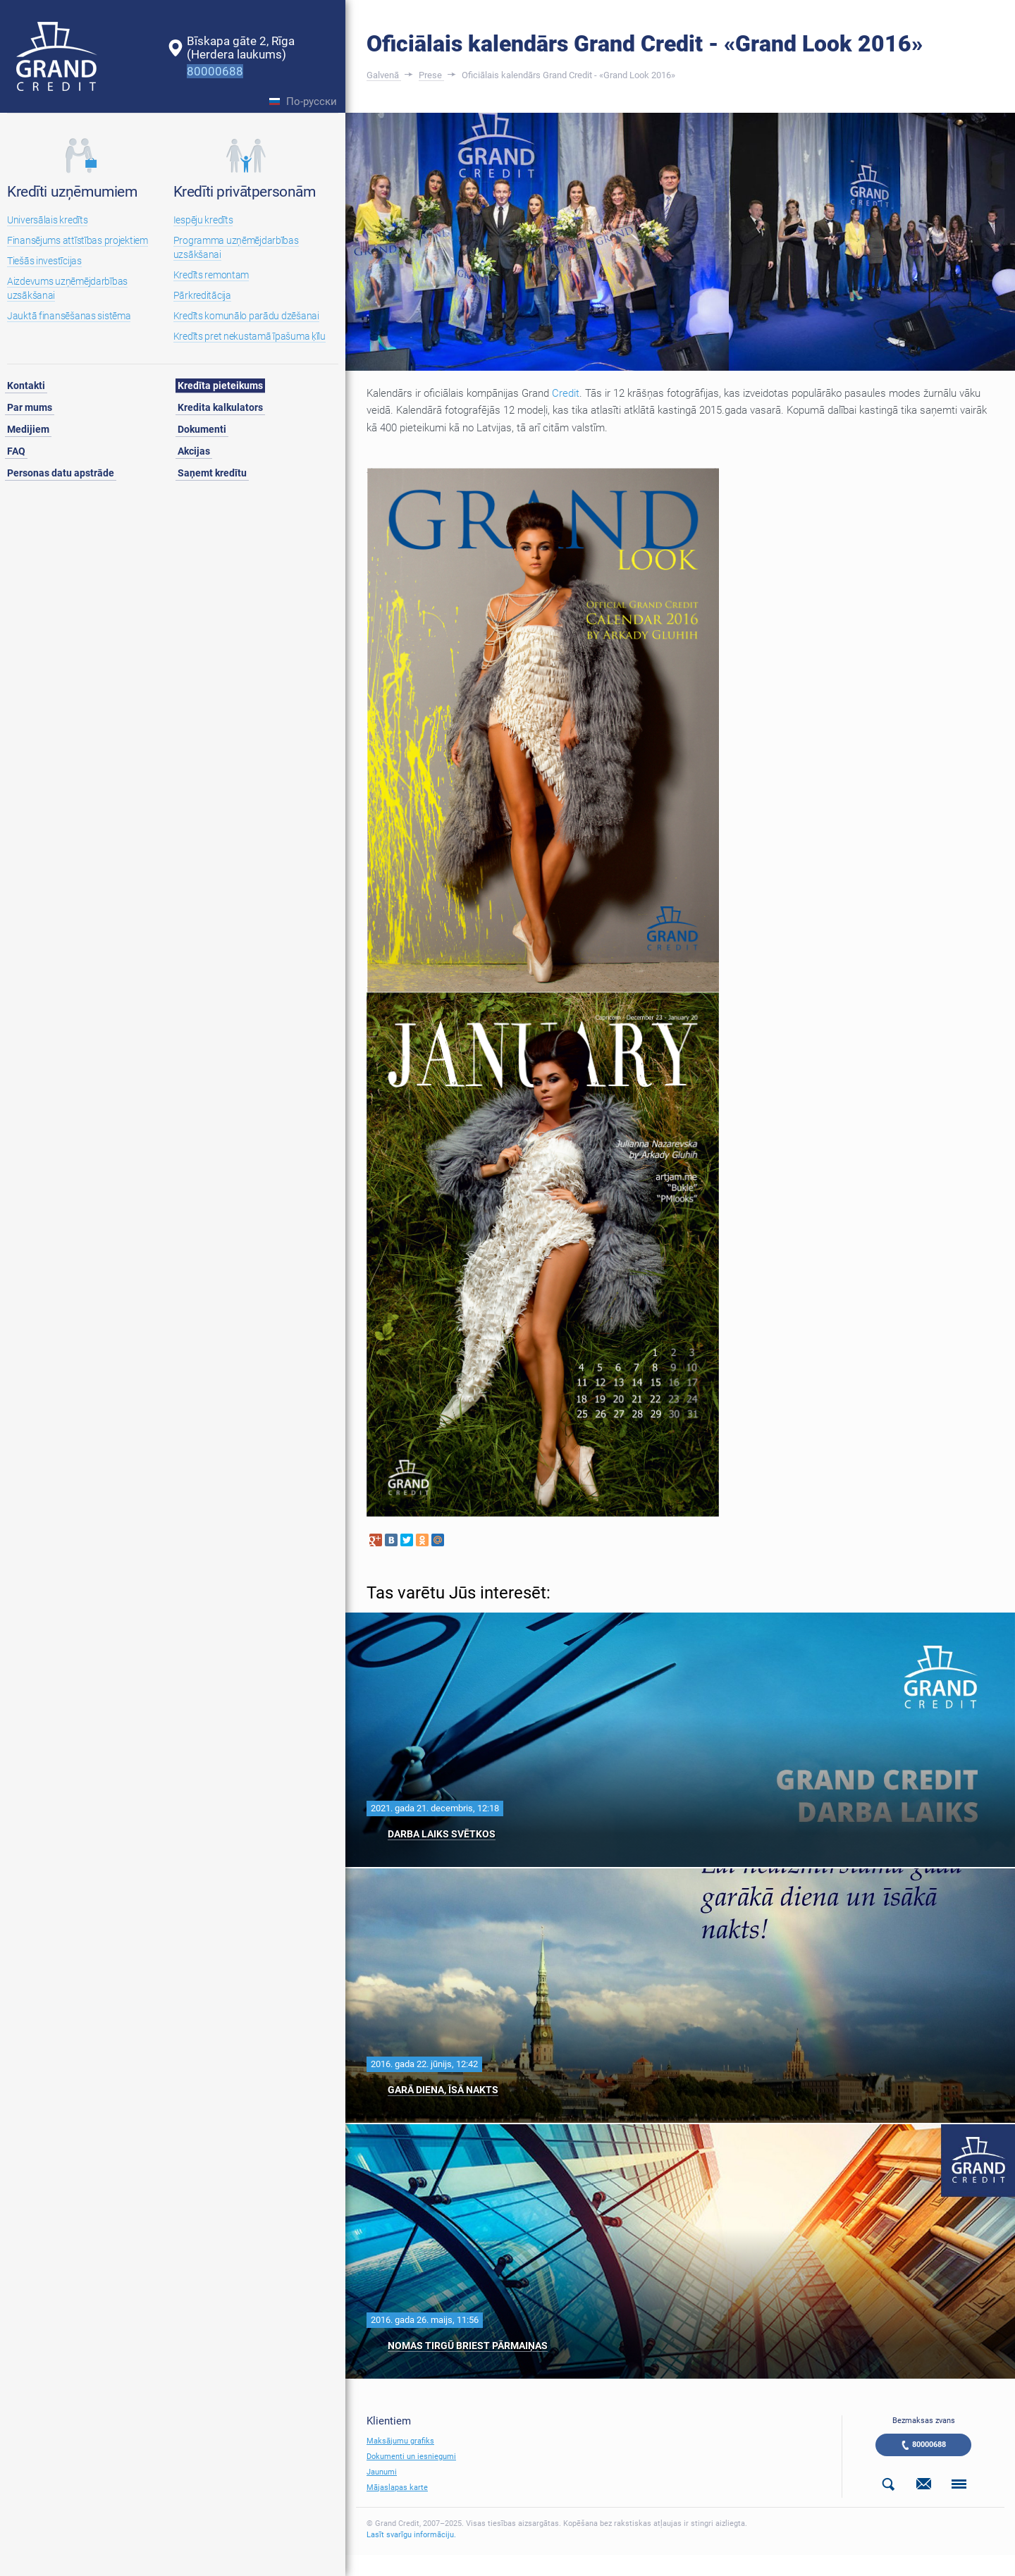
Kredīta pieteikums (220, 385)
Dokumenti (202, 429)
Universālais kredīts (47, 220)
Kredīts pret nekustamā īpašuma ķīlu (249, 336)
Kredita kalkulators (220, 407)
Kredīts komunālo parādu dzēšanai (246, 315)
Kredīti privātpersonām (244, 191)
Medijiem (28, 429)
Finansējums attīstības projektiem (77, 240)
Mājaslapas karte (397, 2487)
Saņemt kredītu (212, 473)
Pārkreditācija (202, 295)
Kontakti (26, 385)
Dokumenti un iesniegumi (411, 2456)
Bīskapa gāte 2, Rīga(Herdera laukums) (241, 48)
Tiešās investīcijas (44, 260)
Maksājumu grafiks (400, 2441)
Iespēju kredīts (203, 220)
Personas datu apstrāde (60, 473)
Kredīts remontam (211, 275)
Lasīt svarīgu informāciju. (411, 2534)
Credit (565, 393)
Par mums (29, 407)
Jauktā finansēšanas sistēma (68, 315)
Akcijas (194, 451)
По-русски (311, 102)
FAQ (16, 451)
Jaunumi (382, 2472)
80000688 (929, 2444)
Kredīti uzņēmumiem (72, 191)
